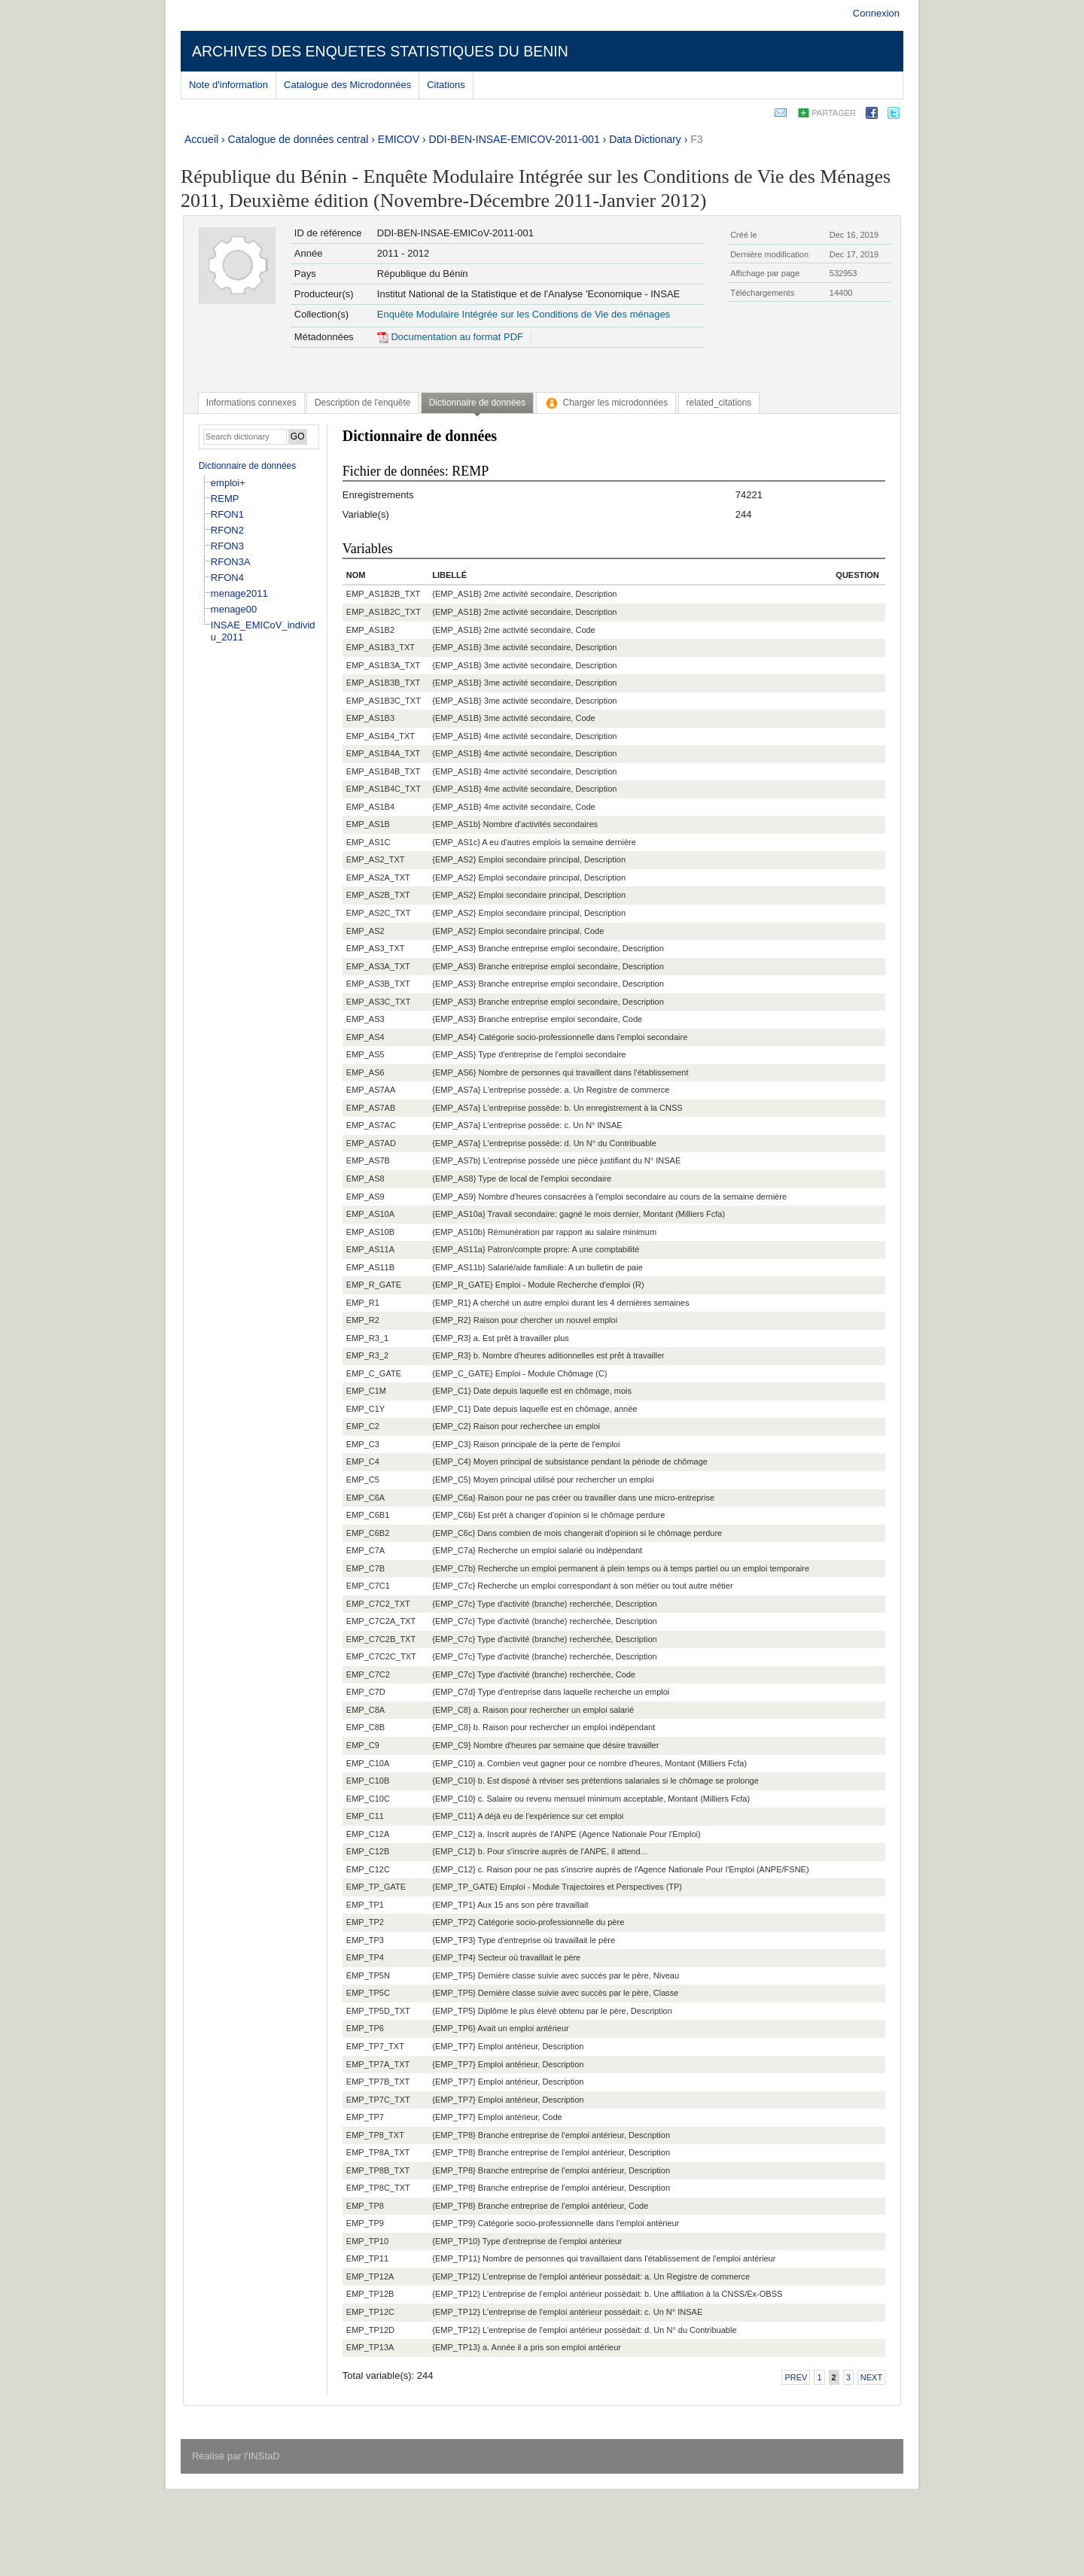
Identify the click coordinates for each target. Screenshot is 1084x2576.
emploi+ (228, 482)
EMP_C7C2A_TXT (381, 1621)
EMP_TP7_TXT (375, 2046)
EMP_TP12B (370, 2293)
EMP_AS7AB (370, 1107)
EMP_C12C (368, 1869)
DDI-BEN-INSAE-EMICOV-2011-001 (514, 139)
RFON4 (227, 577)
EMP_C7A (365, 1550)
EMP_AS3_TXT (375, 948)
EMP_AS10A (370, 1213)
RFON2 (227, 530)
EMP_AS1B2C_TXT (383, 611)
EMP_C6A (365, 1497)
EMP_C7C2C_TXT (381, 1656)
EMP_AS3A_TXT (378, 966)
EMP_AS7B (368, 1160)
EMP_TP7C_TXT (378, 2099)
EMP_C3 (362, 1444)
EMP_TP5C (368, 1992)
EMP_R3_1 (367, 1338)
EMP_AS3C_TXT (378, 1001)
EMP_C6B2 (367, 1532)
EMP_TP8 (365, 2205)
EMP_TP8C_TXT (378, 2187)
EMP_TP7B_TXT (378, 2081)
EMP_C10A (367, 1763)
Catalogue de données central (298, 139)
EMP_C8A (365, 1709)
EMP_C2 (362, 1426)
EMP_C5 (362, 1479)
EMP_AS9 (365, 1196)
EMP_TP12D (370, 2329)
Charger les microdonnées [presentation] (606, 403)
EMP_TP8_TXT (375, 2135)
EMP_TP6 (365, 2028)
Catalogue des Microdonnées (347, 84)
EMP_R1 (362, 1302)
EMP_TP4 (365, 1957)
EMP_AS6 (365, 1072)
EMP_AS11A (370, 1249)
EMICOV (398, 139)
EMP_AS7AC (371, 1125)
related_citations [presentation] (719, 402)
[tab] (251, 402)
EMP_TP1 (365, 1904)
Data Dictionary (645, 139)
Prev (795, 2377)
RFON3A (231, 561)
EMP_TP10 (367, 2241)
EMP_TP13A (370, 2347)
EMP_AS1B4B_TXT (383, 771)
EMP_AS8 (365, 1178)
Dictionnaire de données (247, 466)
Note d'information (228, 84)
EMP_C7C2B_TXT (381, 1639)
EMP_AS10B (370, 1231)
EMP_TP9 (365, 2223)
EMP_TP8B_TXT (378, 2170)
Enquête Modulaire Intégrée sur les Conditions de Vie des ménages (523, 314)
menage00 (234, 609)
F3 (696, 139)
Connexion (876, 13)
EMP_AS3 (365, 1018)
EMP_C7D (365, 1691)
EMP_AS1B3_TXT (380, 647)
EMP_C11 (365, 1815)
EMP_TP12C (370, 2311)
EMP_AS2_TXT (375, 859)
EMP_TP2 (365, 1922)
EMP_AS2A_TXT (378, 877)
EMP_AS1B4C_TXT (383, 788)
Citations (446, 84)
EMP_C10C (368, 1798)
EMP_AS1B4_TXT (380, 736)
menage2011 (239, 593)
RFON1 (227, 514)
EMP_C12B (367, 1851)
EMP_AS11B (370, 1267)
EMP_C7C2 (368, 1674)
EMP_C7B (365, 1568)
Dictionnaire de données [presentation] (477, 402)
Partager (833, 112)
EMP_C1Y (365, 1408)
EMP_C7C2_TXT (378, 1603)
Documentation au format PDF (450, 336)
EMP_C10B (367, 1780)
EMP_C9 (362, 1745)
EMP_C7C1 (368, 1585)
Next (871, 2377)
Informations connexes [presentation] (251, 402)
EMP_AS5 (365, 1054)
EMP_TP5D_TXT (378, 2010)
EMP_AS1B (368, 824)
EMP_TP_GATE (376, 1886)
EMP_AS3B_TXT (378, 983)
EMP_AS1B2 (370, 629)
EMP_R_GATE (373, 1284)
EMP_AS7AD (371, 1143)
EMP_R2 (362, 1319)
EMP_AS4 (365, 1037)
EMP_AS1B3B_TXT (383, 682)
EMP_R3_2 (367, 1355)
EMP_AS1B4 (370, 806)
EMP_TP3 (365, 1940)
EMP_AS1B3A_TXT (383, 665)
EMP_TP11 (367, 2258)
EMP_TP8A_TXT (378, 2152)
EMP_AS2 (365, 930)
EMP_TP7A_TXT (378, 2064)
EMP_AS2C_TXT (378, 912)
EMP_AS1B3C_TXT (383, 700)
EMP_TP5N (368, 1975)
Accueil (201, 139)
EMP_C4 (362, 1461)
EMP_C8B (365, 1727)
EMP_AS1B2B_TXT (383, 593)
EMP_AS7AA (370, 1089)
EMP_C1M (366, 1390)
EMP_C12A (367, 1833)
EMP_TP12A (370, 2276)
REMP (225, 498)
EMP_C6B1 (367, 1514)
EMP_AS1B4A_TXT (383, 753)
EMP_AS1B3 (370, 717)
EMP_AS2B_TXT (378, 894)
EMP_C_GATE (373, 1373)
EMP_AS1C (368, 842)
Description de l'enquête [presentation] (362, 402)
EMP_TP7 (365, 2116)
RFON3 (227, 546)
